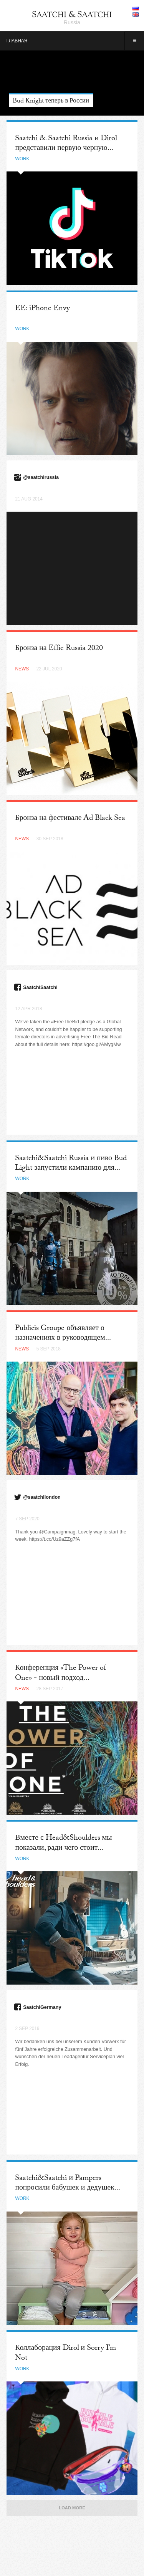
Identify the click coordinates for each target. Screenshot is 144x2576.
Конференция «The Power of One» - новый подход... (60, 1673)
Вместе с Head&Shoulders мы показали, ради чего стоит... (63, 1843)
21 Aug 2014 (28, 499)
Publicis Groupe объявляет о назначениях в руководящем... (63, 1333)
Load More (72, 2507)
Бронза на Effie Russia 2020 (59, 648)
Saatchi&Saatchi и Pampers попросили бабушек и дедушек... (67, 2183)
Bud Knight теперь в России (51, 101)
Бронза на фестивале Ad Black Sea (70, 818)
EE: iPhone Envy (42, 309)
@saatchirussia (41, 477)
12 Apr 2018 (28, 1008)
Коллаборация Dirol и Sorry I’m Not (65, 2353)
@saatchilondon (42, 1497)
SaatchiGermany (42, 2007)
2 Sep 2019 (27, 2028)
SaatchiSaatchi (40, 987)
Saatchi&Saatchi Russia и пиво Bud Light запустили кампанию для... (70, 1163)
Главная (17, 41)
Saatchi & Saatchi (72, 14)
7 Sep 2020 (27, 1518)
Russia (72, 22)
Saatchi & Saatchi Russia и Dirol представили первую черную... (66, 144)
